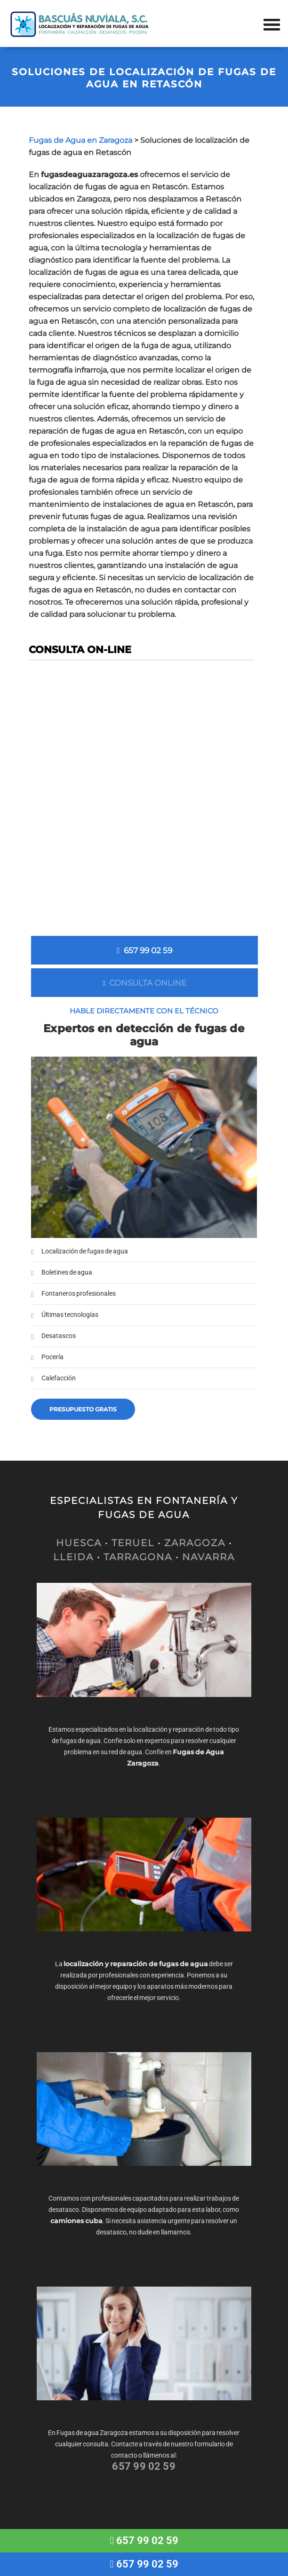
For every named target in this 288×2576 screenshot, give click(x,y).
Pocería (52, 1357)
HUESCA (79, 1543)
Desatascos (58, 1336)
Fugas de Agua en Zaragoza (80, 140)
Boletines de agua (66, 1272)
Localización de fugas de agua (84, 1251)
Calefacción (58, 1378)
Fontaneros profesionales (78, 1294)
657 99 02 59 (144, 950)
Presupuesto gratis (83, 1409)
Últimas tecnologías (69, 1315)
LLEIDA (73, 1557)
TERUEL (133, 1543)
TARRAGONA (138, 1557)
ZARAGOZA (194, 1543)
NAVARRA (208, 1557)
